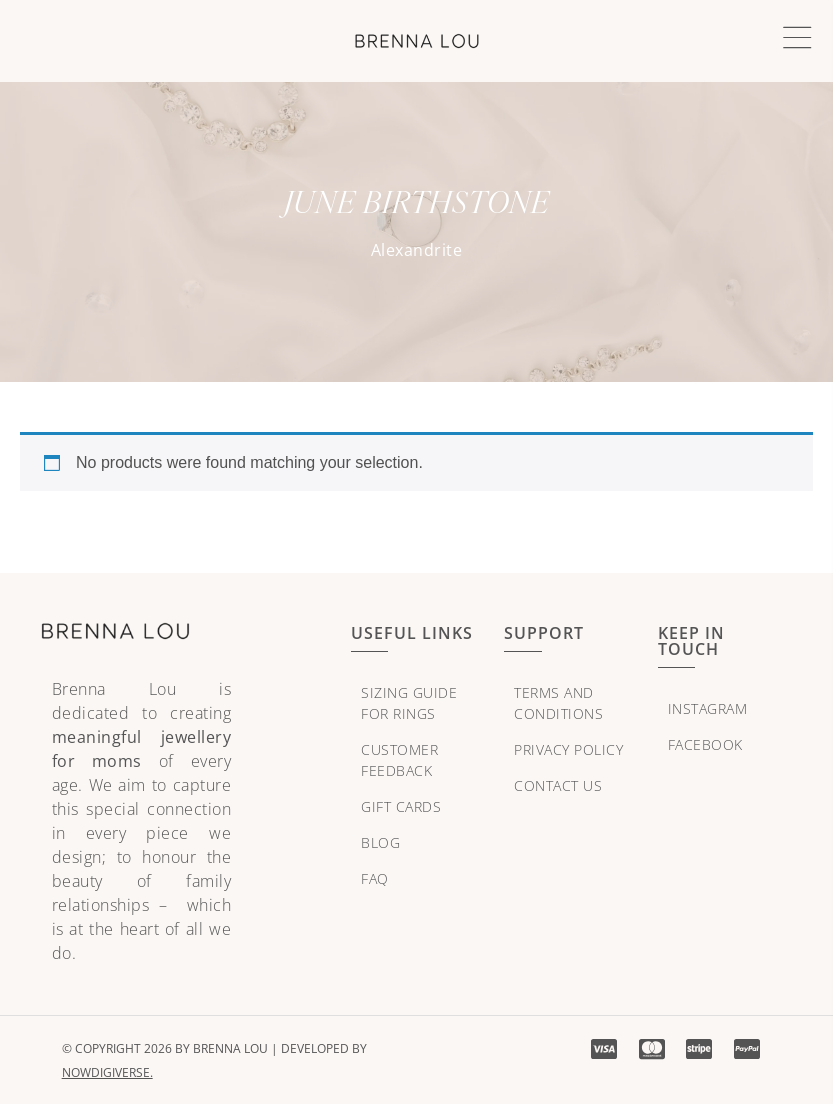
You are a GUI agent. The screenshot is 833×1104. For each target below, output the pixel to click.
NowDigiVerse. (107, 1072)
